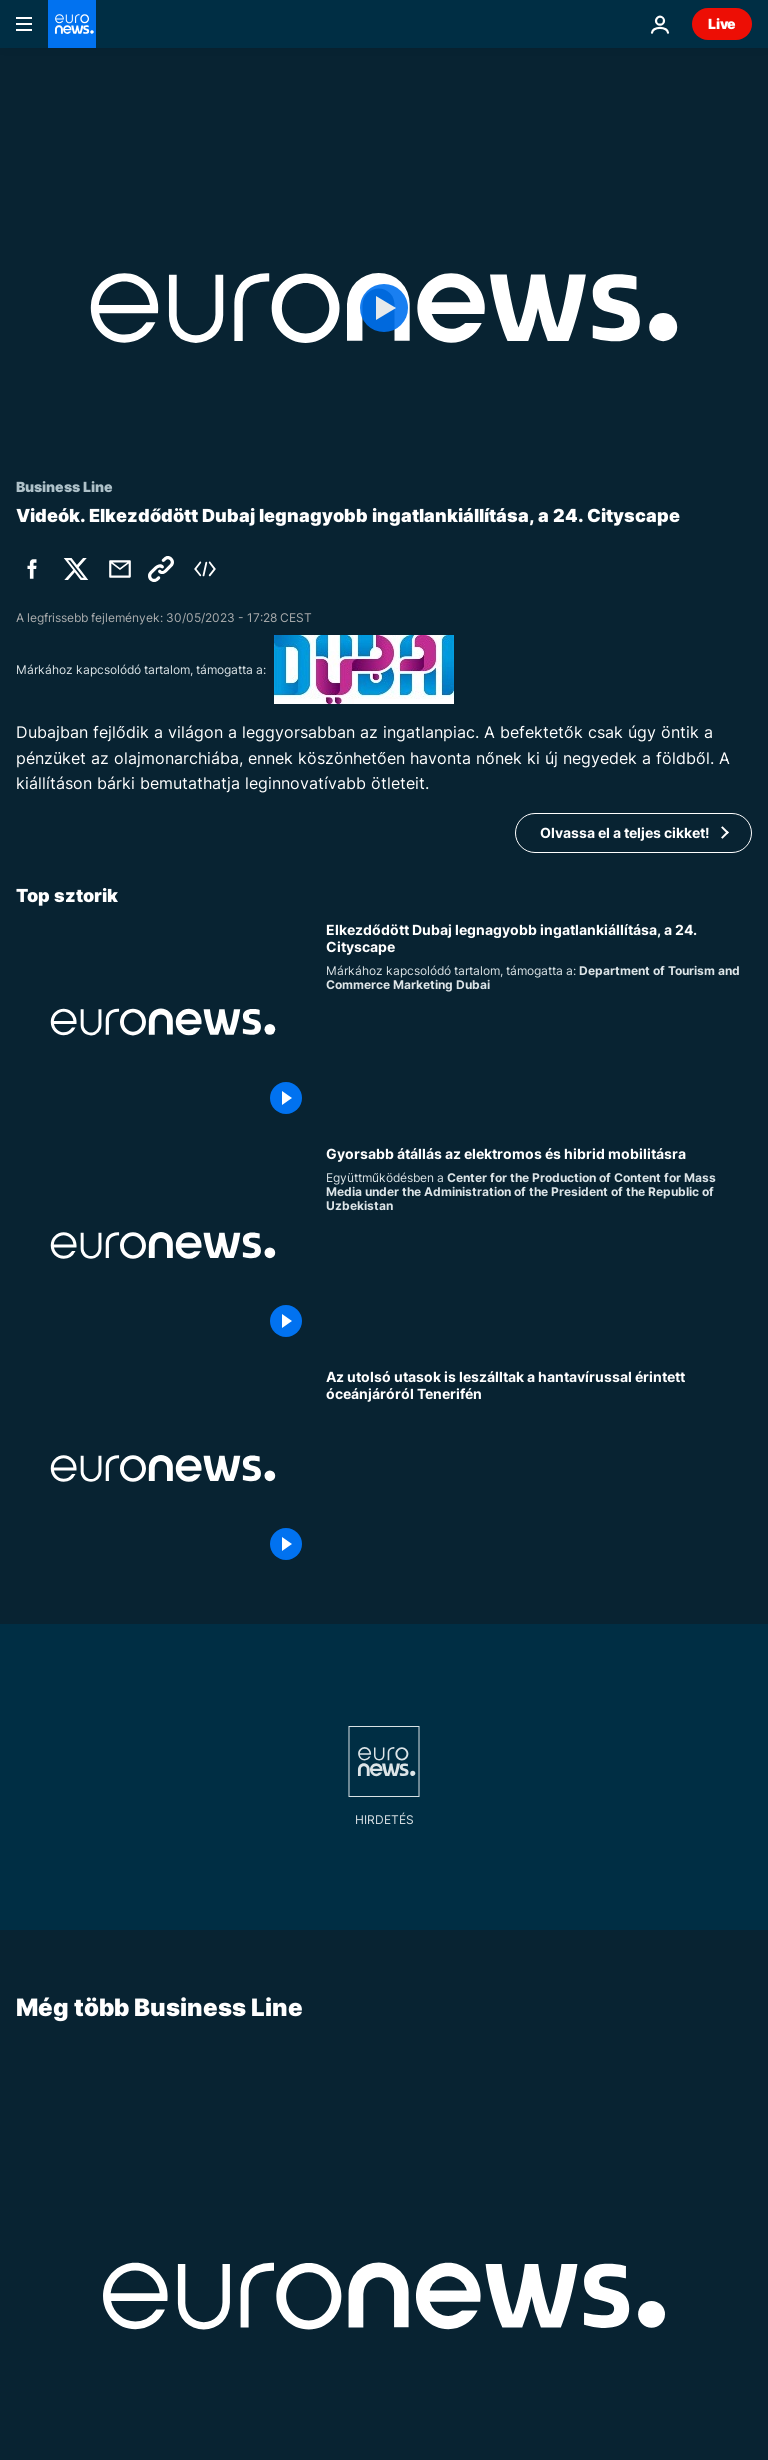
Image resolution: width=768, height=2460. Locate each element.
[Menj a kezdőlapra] (72, 24)
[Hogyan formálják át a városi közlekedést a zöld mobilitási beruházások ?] (539, 1245)
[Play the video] (384, 308)
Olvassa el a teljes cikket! (625, 832)
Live (722, 23)
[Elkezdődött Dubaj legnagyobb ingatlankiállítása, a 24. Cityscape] (539, 1021)
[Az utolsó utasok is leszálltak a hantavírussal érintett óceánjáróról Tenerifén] (539, 1468)
